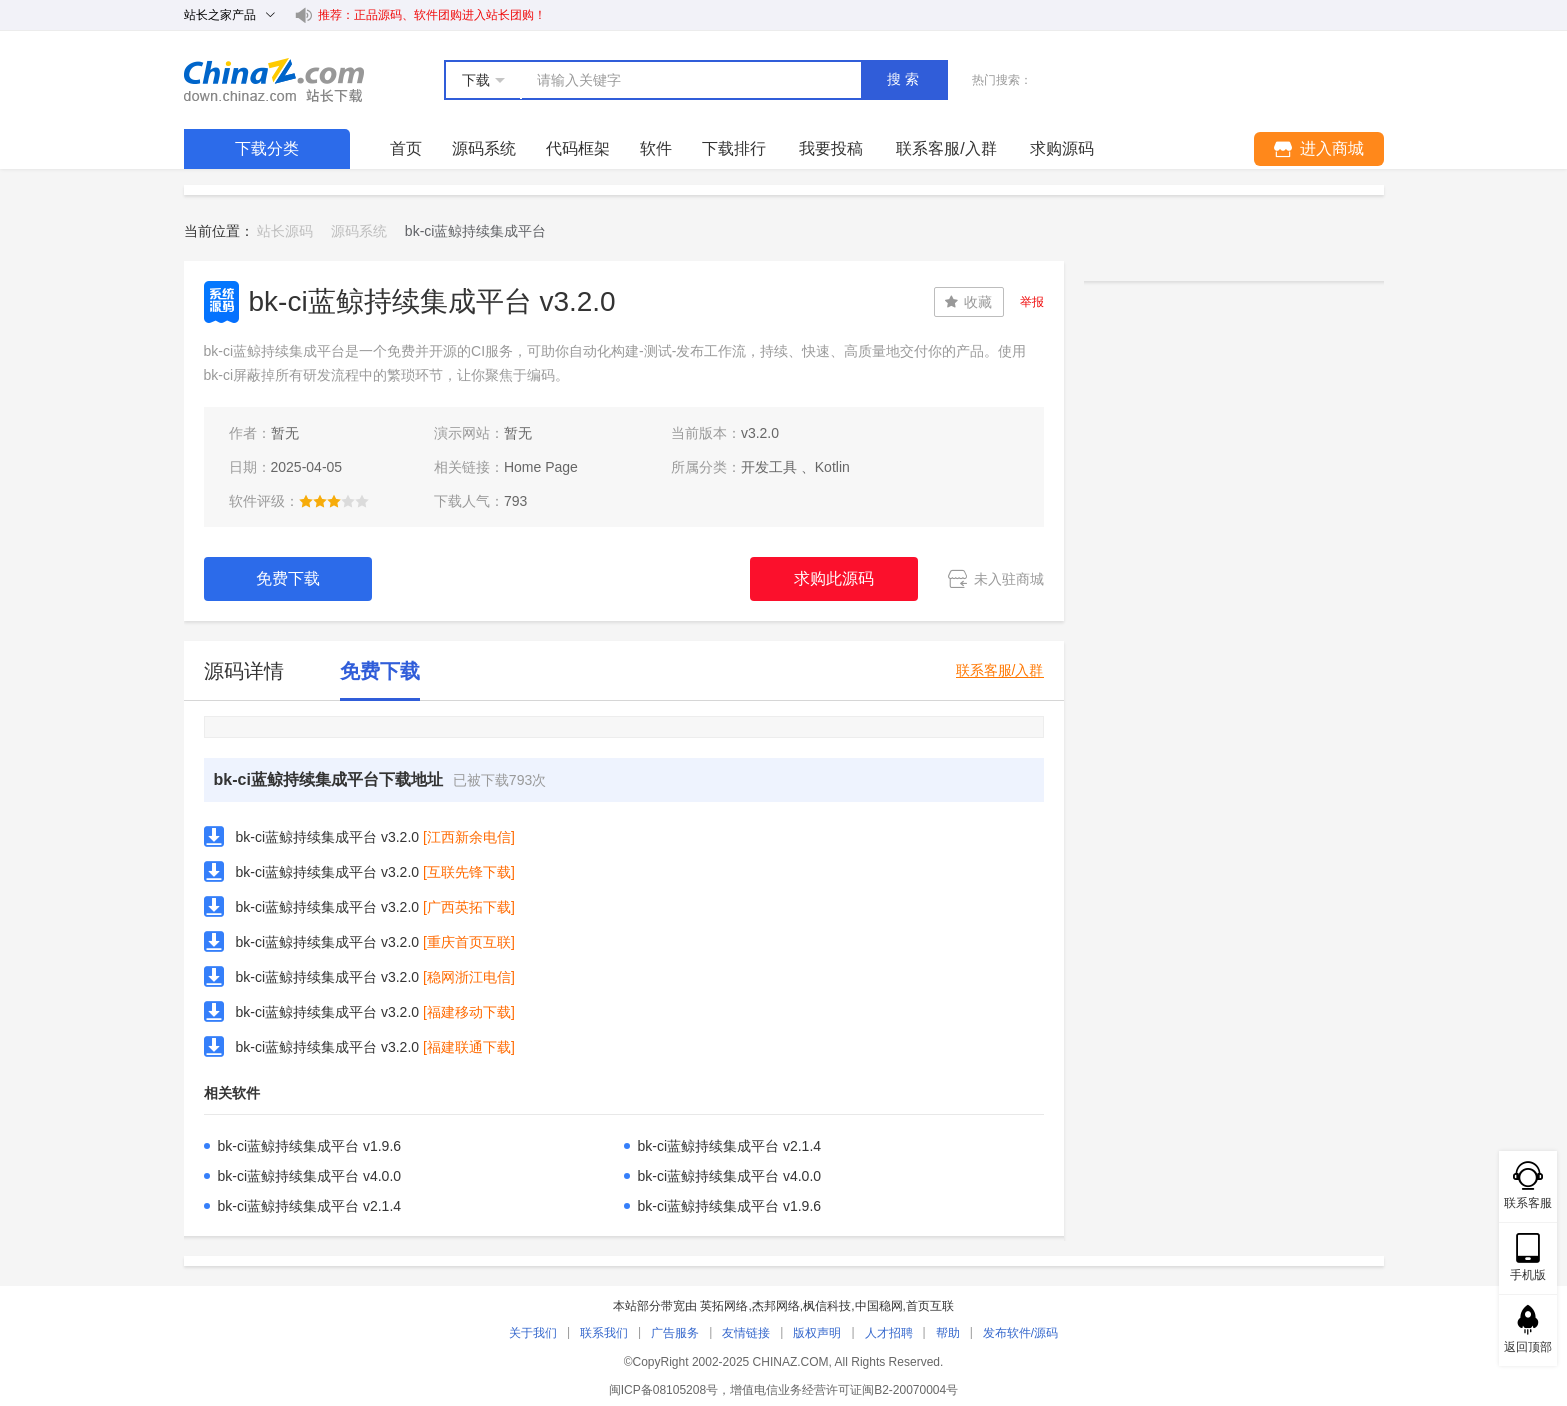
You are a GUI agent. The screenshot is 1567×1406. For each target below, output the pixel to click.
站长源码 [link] (285, 231)
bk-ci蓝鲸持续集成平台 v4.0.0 (310, 1176)
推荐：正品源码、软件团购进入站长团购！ (432, 15)
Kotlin (832, 467)
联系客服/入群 (1000, 670)
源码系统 (484, 148)
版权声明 (817, 1333)
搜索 (905, 79)
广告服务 (675, 1333)
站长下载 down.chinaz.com (274, 80)
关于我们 (533, 1333)
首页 (406, 148)
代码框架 (578, 148)
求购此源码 (834, 578)
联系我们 (604, 1333)
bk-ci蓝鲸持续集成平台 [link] (476, 231)
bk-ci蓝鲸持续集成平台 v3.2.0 (328, 837)
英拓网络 (724, 1306)
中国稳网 (879, 1306)
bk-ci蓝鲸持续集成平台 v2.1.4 (730, 1146)
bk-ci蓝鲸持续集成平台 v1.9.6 (310, 1146)
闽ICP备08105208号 (663, 1390)
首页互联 (930, 1306)
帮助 (948, 1333)
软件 (656, 148)
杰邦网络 (776, 1306)
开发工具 (769, 467)
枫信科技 (827, 1306)
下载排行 (734, 148)
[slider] (334, 501)
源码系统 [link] (359, 231)
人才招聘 (889, 1333)
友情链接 (746, 1333)
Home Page (541, 467)
